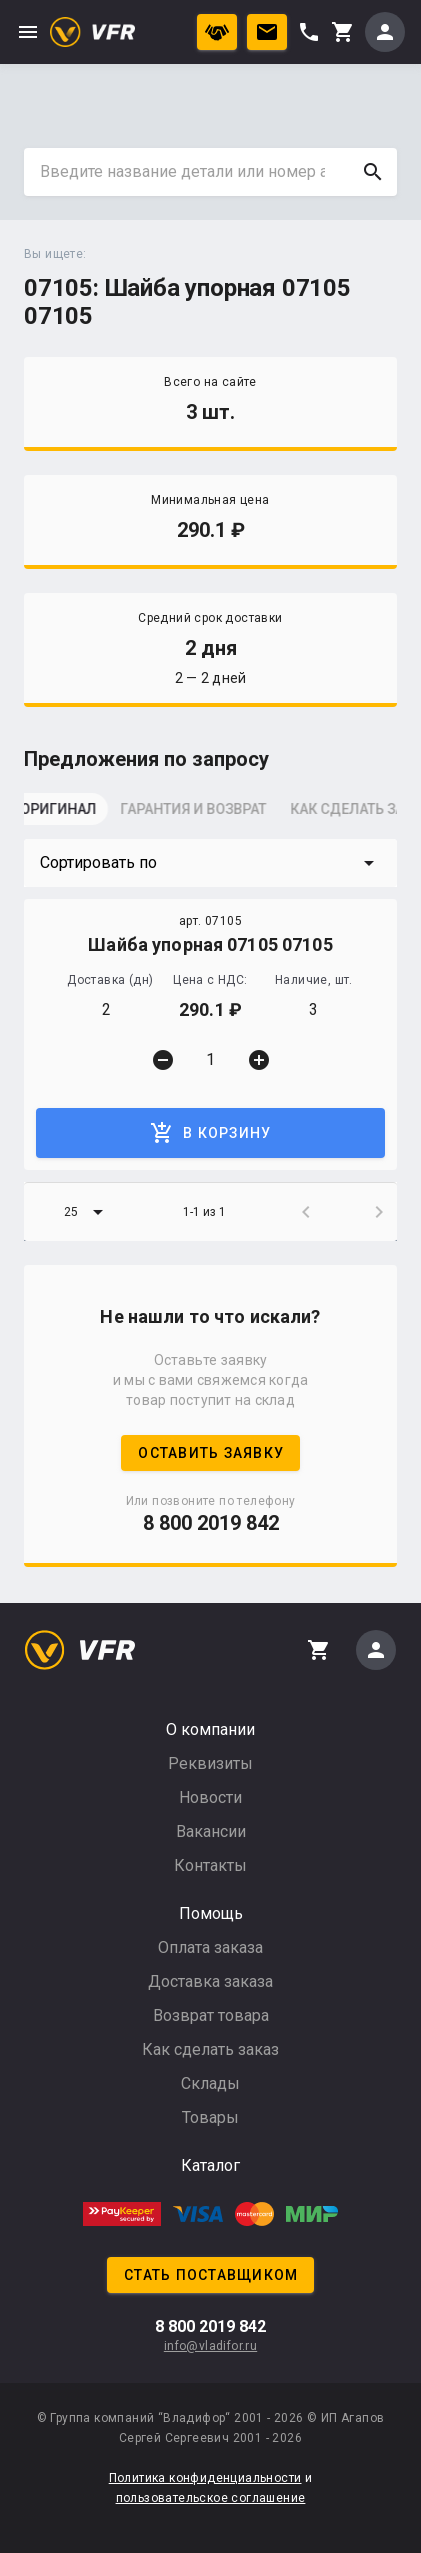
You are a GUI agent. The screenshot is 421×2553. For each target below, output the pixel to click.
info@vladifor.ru (210, 2346)
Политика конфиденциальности (205, 2478)
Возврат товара (211, 2015)
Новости (210, 1797)
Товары (210, 2117)
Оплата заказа (210, 1947)
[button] (210, 863)
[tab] (74, 815)
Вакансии (211, 1831)
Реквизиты (210, 1763)
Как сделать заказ (210, 2049)
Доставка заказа (210, 1981)
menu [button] (28, 32)
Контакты (210, 1865)
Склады (210, 2083)
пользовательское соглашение (211, 2498)
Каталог (210, 2165)
